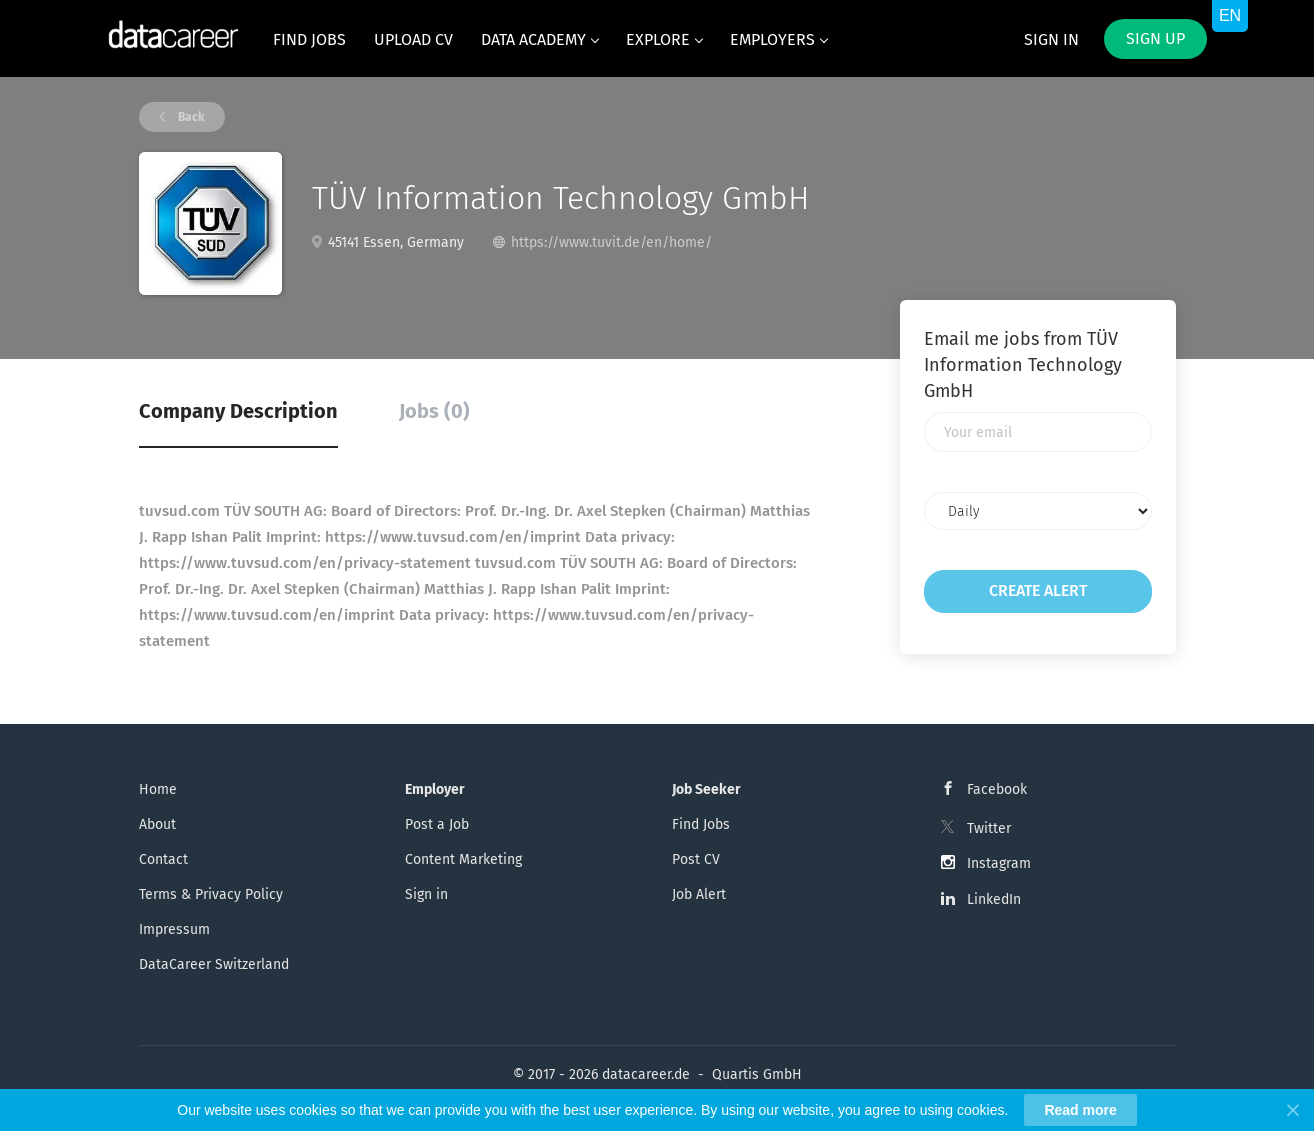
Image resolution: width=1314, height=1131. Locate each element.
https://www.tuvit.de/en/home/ (611, 242)
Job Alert (699, 894)
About (157, 824)
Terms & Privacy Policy (211, 894)
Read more (1080, 1110)
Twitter (989, 828)
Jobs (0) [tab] (434, 411)
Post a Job (437, 824)
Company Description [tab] (238, 411)
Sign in (1051, 39)
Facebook (997, 789)
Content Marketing (463, 859)
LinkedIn (994, 899)
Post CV (696, 859)
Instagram (999, 863)
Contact (163, 859)
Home (158, 789)
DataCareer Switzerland (214, 964)
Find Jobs (701, 824)
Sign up (1155, 38)
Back (190, 117)
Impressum (174, 929)
